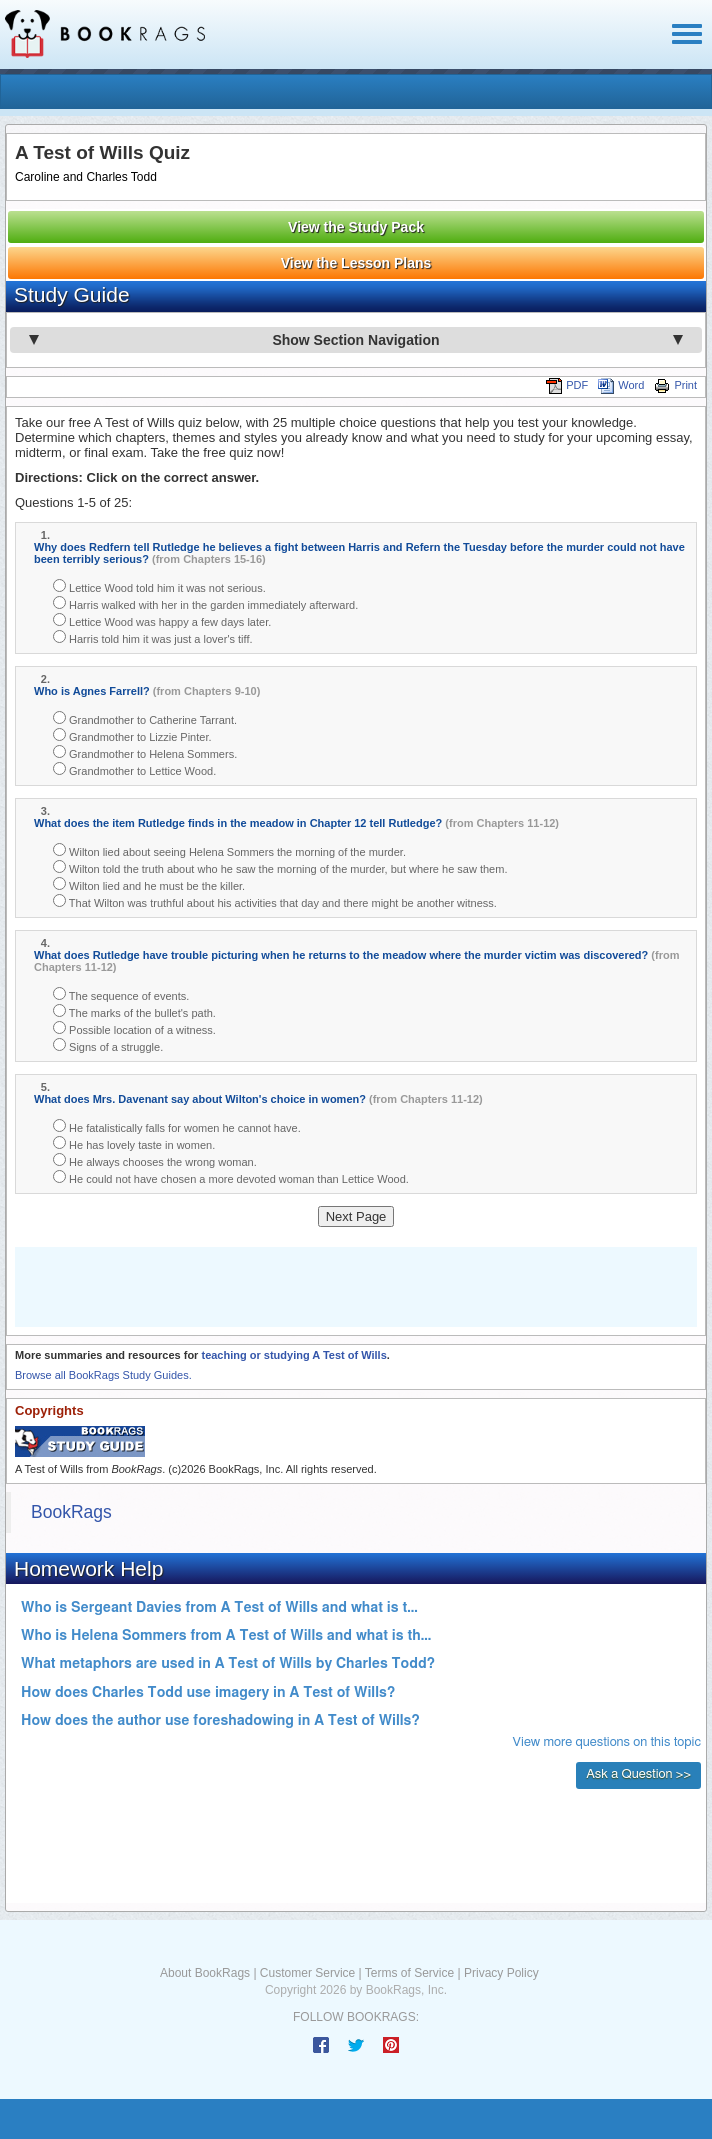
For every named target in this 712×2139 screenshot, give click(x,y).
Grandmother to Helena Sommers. (145, 752)
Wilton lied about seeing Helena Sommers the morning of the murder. (229, 850)
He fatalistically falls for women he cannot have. (177, 1126)
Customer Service (307, 1973)
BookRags (71, 1512)
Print (675, 385)
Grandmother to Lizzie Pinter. (132, 735)
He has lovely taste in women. (134, 1143)
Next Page (356, 1216)
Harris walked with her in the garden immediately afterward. (205, 603)
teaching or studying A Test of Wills (293, 1355)
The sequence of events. (121, 994)
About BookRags (205, 1973)
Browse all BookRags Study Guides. (103, 1375)
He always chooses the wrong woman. (155, 1160)
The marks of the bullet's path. (134, 1011)
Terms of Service (409, 1973)
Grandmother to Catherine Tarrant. (145, 718)
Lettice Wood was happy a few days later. (162, 620)
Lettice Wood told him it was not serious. (159, 586)
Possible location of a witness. (134, 1028)
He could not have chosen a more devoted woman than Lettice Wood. (231, 1177)
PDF (567, 385)
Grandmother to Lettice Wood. (134, 769)
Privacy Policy (501, 1973)
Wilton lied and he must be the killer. (149, 884)
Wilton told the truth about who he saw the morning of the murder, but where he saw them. (280, 867)
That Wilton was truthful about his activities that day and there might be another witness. (275, 901)
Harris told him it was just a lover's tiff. (153, 637)
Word (621, 385)
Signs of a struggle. (108, 1045)
